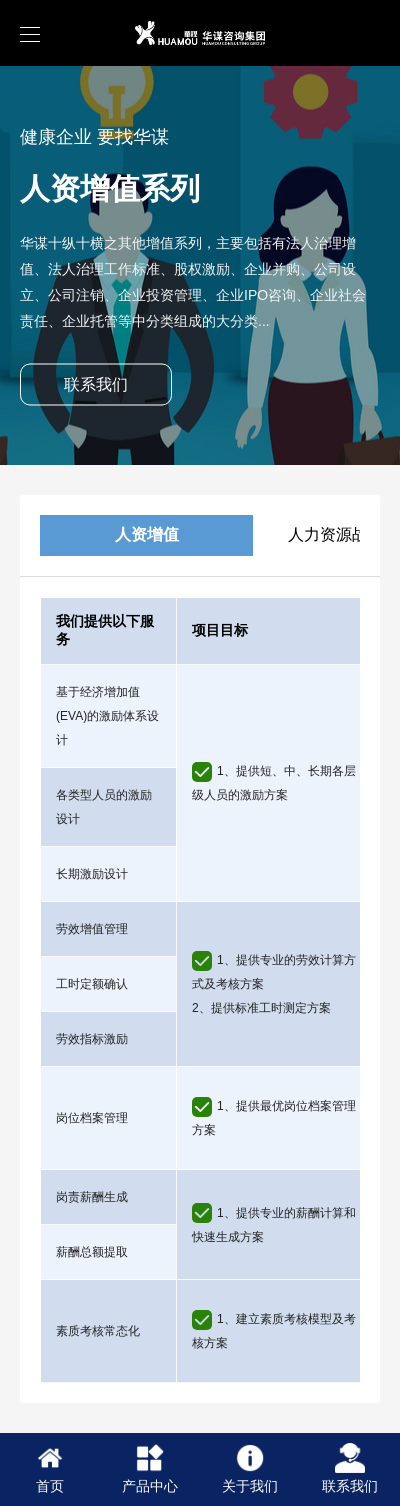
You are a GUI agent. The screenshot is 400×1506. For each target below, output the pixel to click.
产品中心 (150, 1468)
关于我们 (250, 1468)
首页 (50, 1468)
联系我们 (96, 384)
